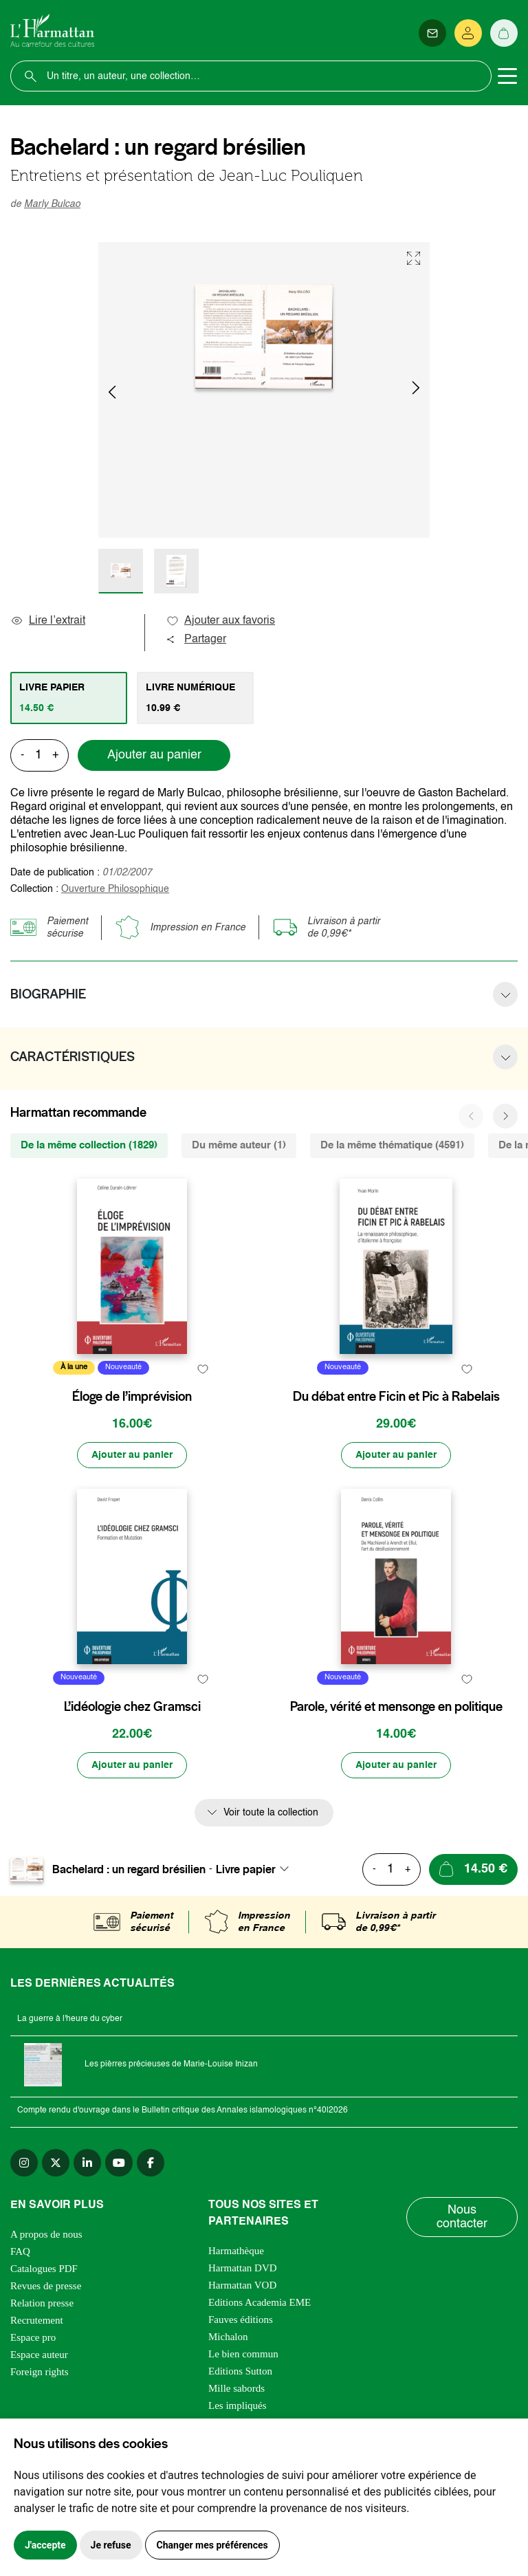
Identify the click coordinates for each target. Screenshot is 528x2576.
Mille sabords (236, 2388)
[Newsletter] (432, 33)
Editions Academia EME (259, 2302)
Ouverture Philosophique (115, 889)
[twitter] (55, 2162)
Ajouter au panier (154, 755)
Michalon (228, 2336)
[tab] (68, 698)
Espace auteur (39, 2354)
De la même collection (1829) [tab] (89, 1145)
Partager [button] (196, 639)
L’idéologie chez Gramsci (132, 1707)
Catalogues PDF (44, 2268)
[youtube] (119, 2162)
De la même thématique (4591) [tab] (392, 1145)
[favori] (202, 1369)
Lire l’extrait (47, 620)
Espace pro (33, 2337)
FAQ (20, 2251)
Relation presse (42, 2302)
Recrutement (36, 2320)
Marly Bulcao (52, 204)
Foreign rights (39, 2371)
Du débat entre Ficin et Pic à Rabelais (396, 1396)
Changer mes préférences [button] (212, 2545)
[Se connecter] (468, 33)
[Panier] (504, 33)
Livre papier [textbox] (246, 1869)
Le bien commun (243, 2353)
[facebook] (150, 2162)
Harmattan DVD (242, 2267)
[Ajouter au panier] (132, 1455)
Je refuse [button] (111, 2545)
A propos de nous (46, 2234)
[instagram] (24, 2162)
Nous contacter (462, 2217)
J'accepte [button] (45, 2545)
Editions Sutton (240, 2371)
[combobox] (256, 1869)
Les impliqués (237, 2405)
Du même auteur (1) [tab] (239, 1145)
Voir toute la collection (270, 1813)
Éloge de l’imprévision (132, 1396)
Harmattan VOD (242, 2285)
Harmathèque (236, 2250)
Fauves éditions (240, 2319)
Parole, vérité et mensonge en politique (396, 1707)
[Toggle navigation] (507, 76)
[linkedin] (87, 2162)
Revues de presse (45, 2285)
